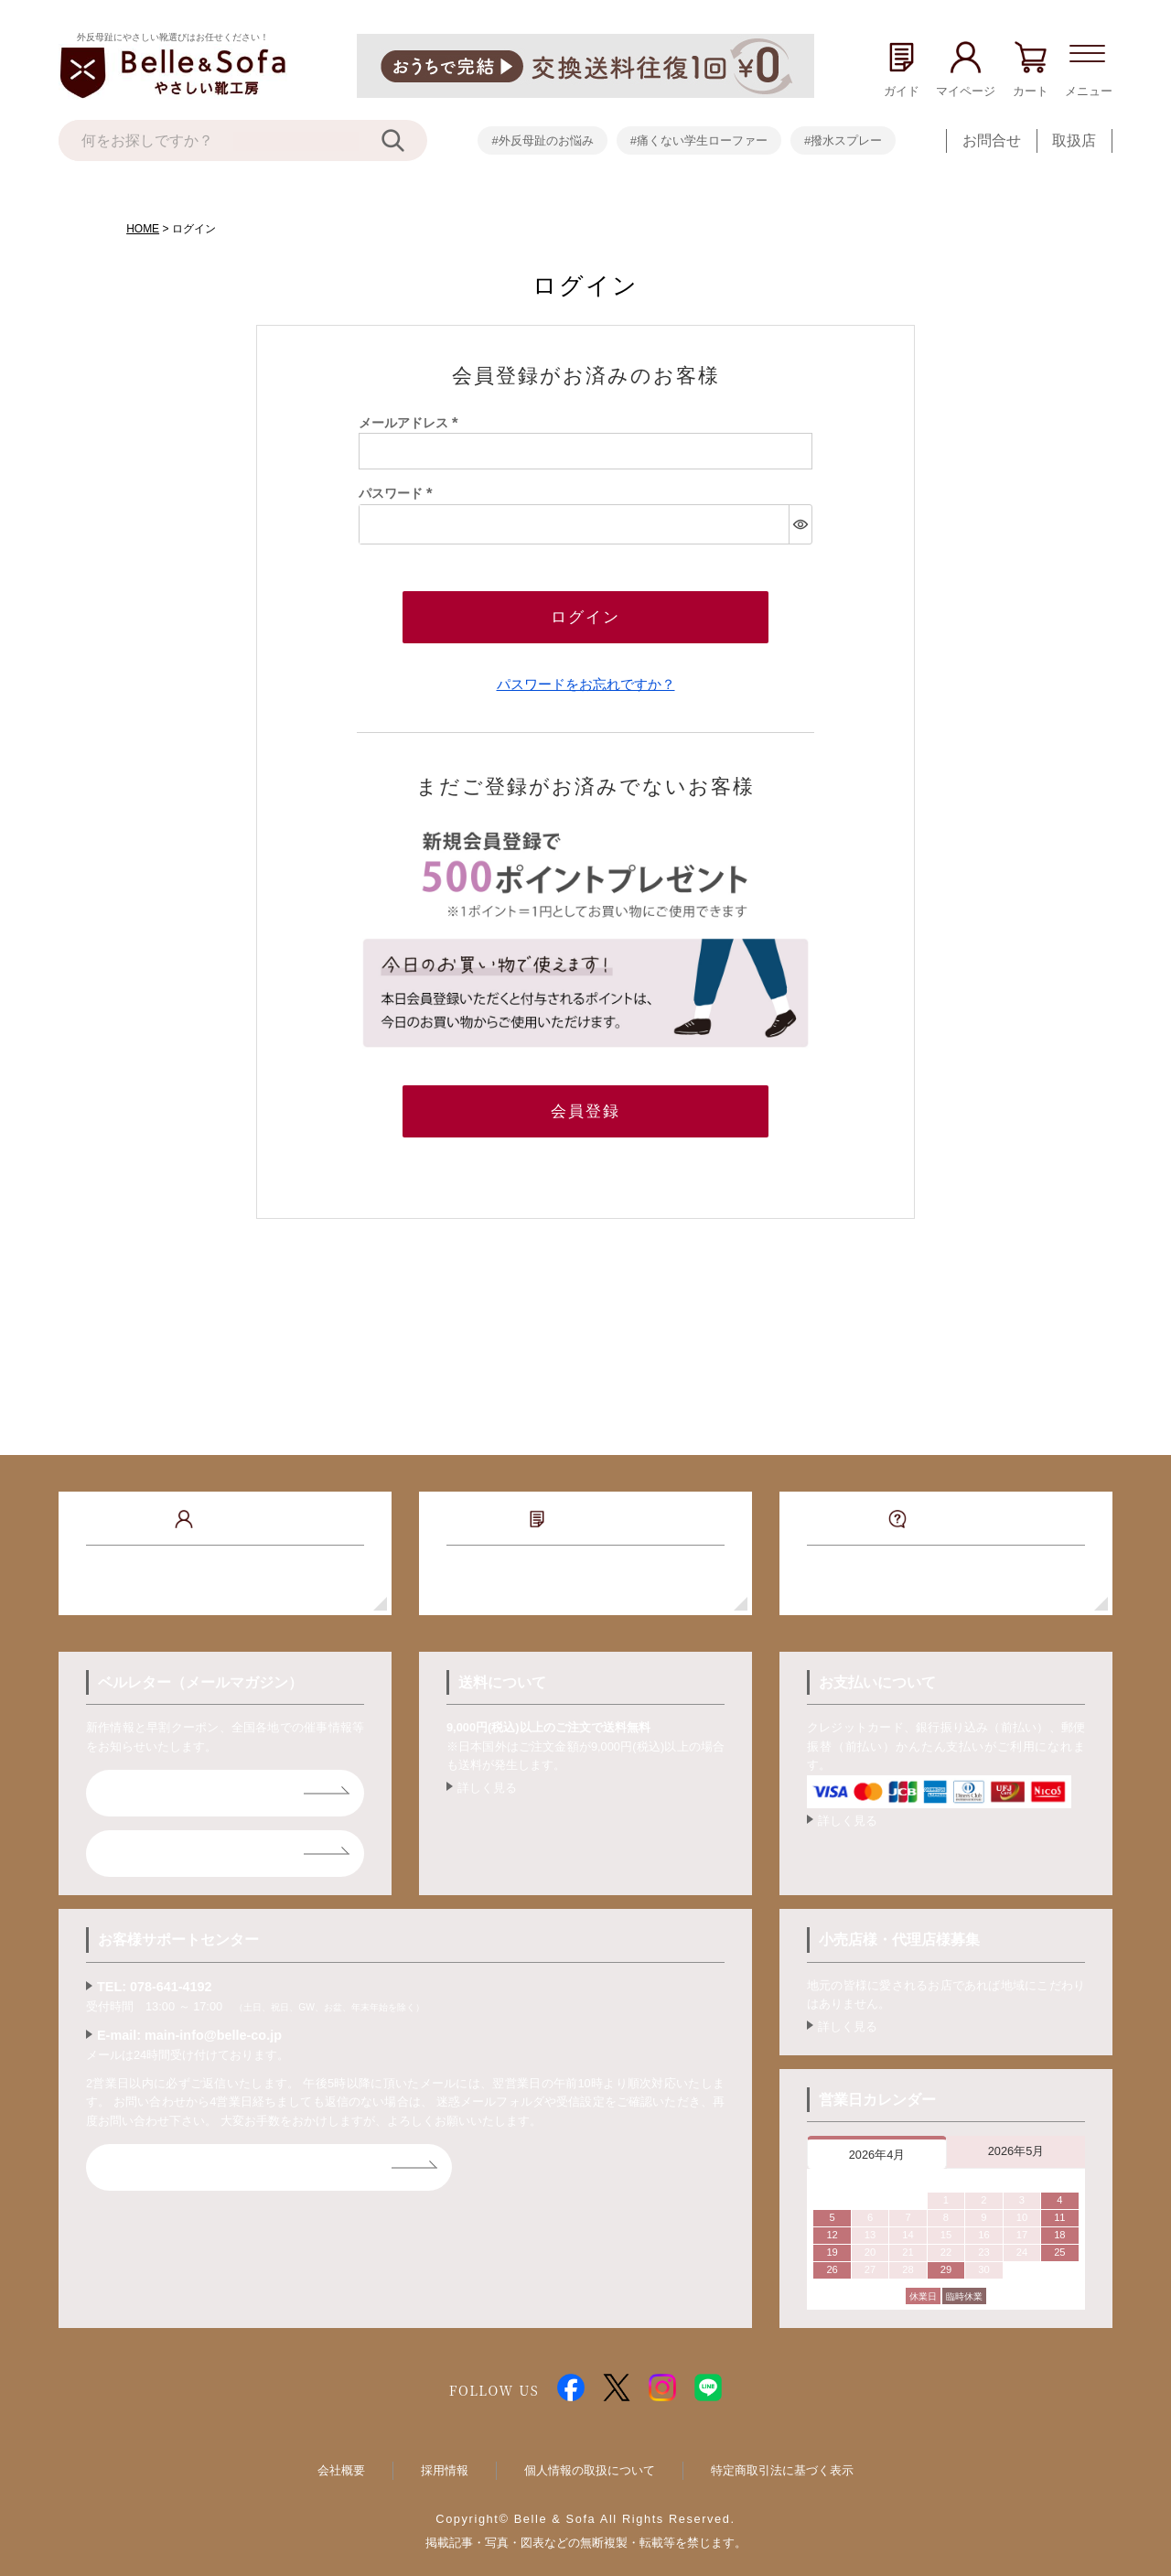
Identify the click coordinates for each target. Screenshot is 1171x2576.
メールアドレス (412, 422)
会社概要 (341, 2456)
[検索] (404, 140)
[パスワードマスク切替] (800, 524)
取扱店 (1074, 140)
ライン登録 (151, 1839)
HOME (142, 228)
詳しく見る (487, 1773)
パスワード (399, 493)
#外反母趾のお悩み (542, 140)
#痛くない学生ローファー (699, 140)
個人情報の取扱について (589, 2456)
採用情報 (444, 2456)
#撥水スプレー (843, 140)
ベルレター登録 (166, 1778)
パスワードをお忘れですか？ (586, 676)
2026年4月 (877, 2140)
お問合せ (991, 140)
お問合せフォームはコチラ (203, 2153)
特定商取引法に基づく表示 (782, 2456)
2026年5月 (1016, 2136)
